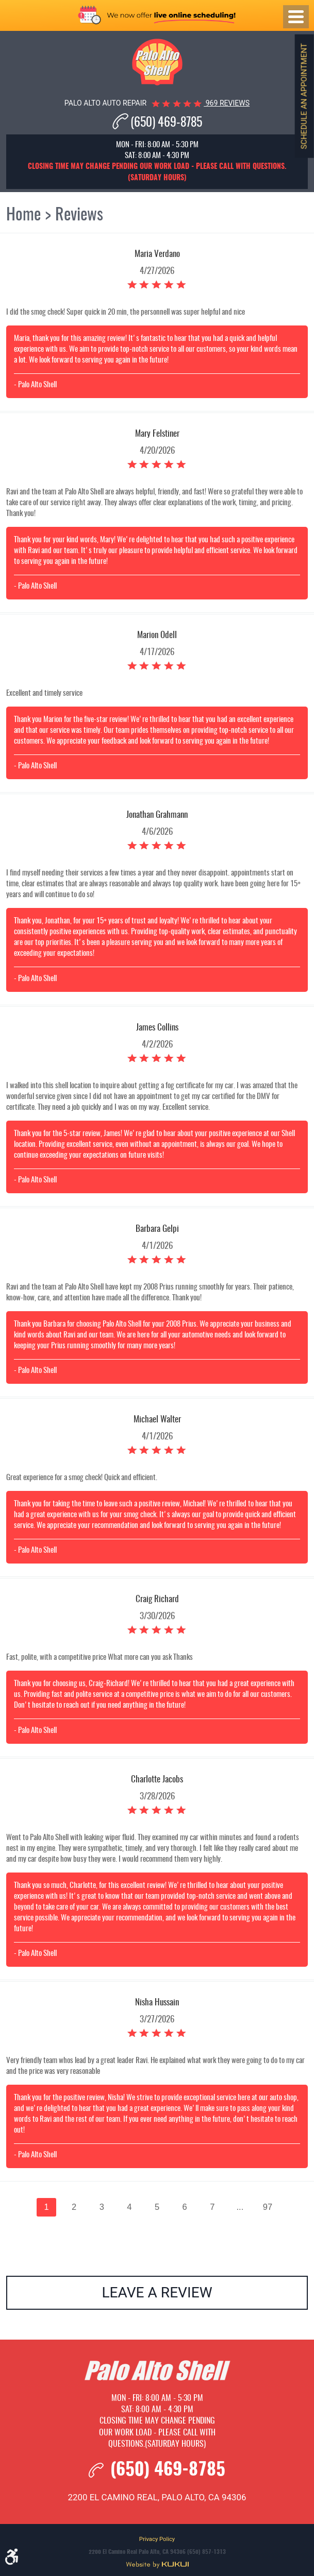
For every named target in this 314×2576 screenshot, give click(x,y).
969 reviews (227, 103)
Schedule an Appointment (304, 96)
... (239, 2206)
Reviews (79, 215)
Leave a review (157, 2292)
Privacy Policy (157, 2539)
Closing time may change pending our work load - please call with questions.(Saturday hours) (157, 2432)
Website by (157, 2564)
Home (23, 215)
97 (267, 2206)
